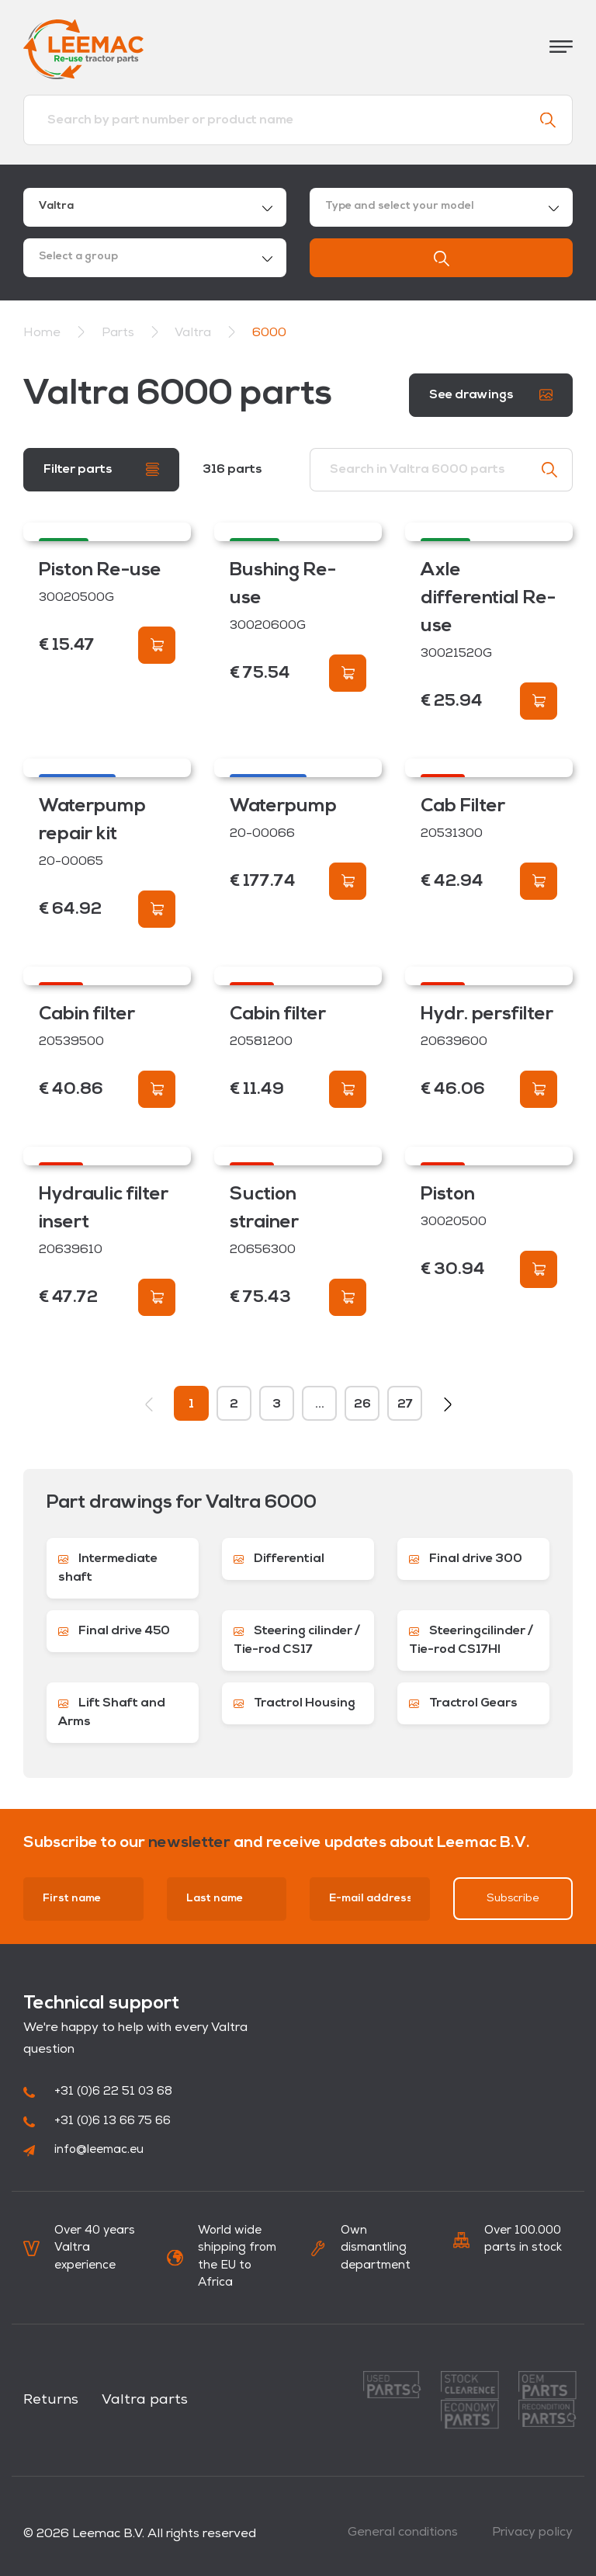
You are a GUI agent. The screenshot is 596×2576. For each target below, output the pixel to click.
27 (405, 1404)
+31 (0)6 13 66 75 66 (97, 2121)
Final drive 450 (114, 1631)
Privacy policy (532, 2532)
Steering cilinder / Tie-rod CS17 (297, 1640)
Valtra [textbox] (56, 206)
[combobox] (154, 207)
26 (362, 1404)
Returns (50, 2400)
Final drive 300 (465, 1559)
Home (42, 333)
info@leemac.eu (83, 2150)
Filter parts (101, 469)
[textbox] (441, 207)
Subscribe (513, 1898)
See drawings (491, 394)
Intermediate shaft (108, 1568)
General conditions (403, 2532)
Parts (119, 333)
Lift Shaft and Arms (111, 1712)
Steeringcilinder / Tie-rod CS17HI (471, 1640)
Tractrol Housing (294, 1703)
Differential (279, 1559)
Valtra (194, 333)
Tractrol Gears (463, 1703)
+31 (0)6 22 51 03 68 (97, 2092)
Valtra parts (145, 2400)
